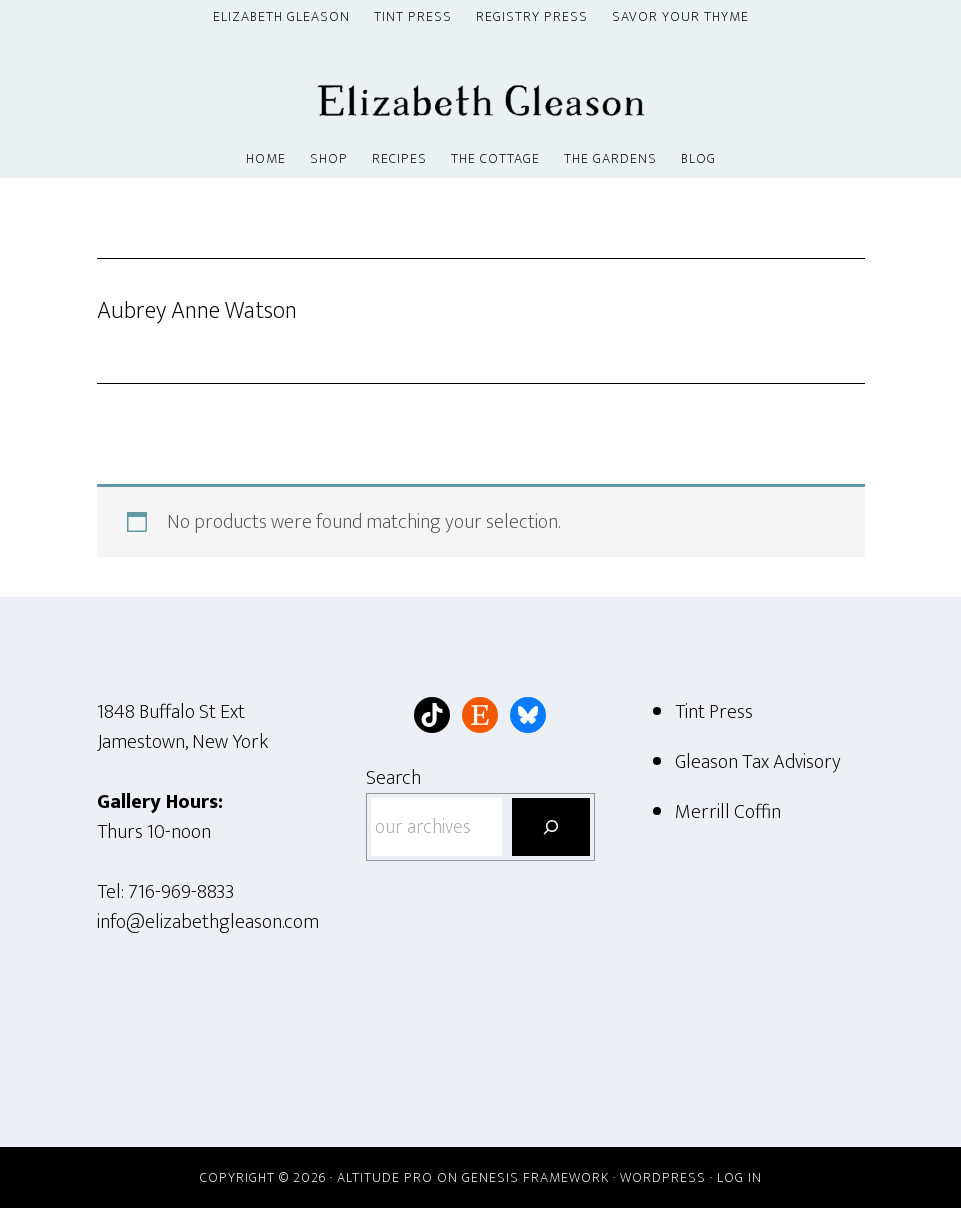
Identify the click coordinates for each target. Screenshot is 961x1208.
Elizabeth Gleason (481, 89)
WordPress (663, 1177)
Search (393, 778)
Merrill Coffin (728, 812)
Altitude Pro (385, 1177)
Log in (739, 1177)
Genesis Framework (535, 1177)
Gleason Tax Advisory (758, 762)
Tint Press (714, 712)
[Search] (551, 827)
